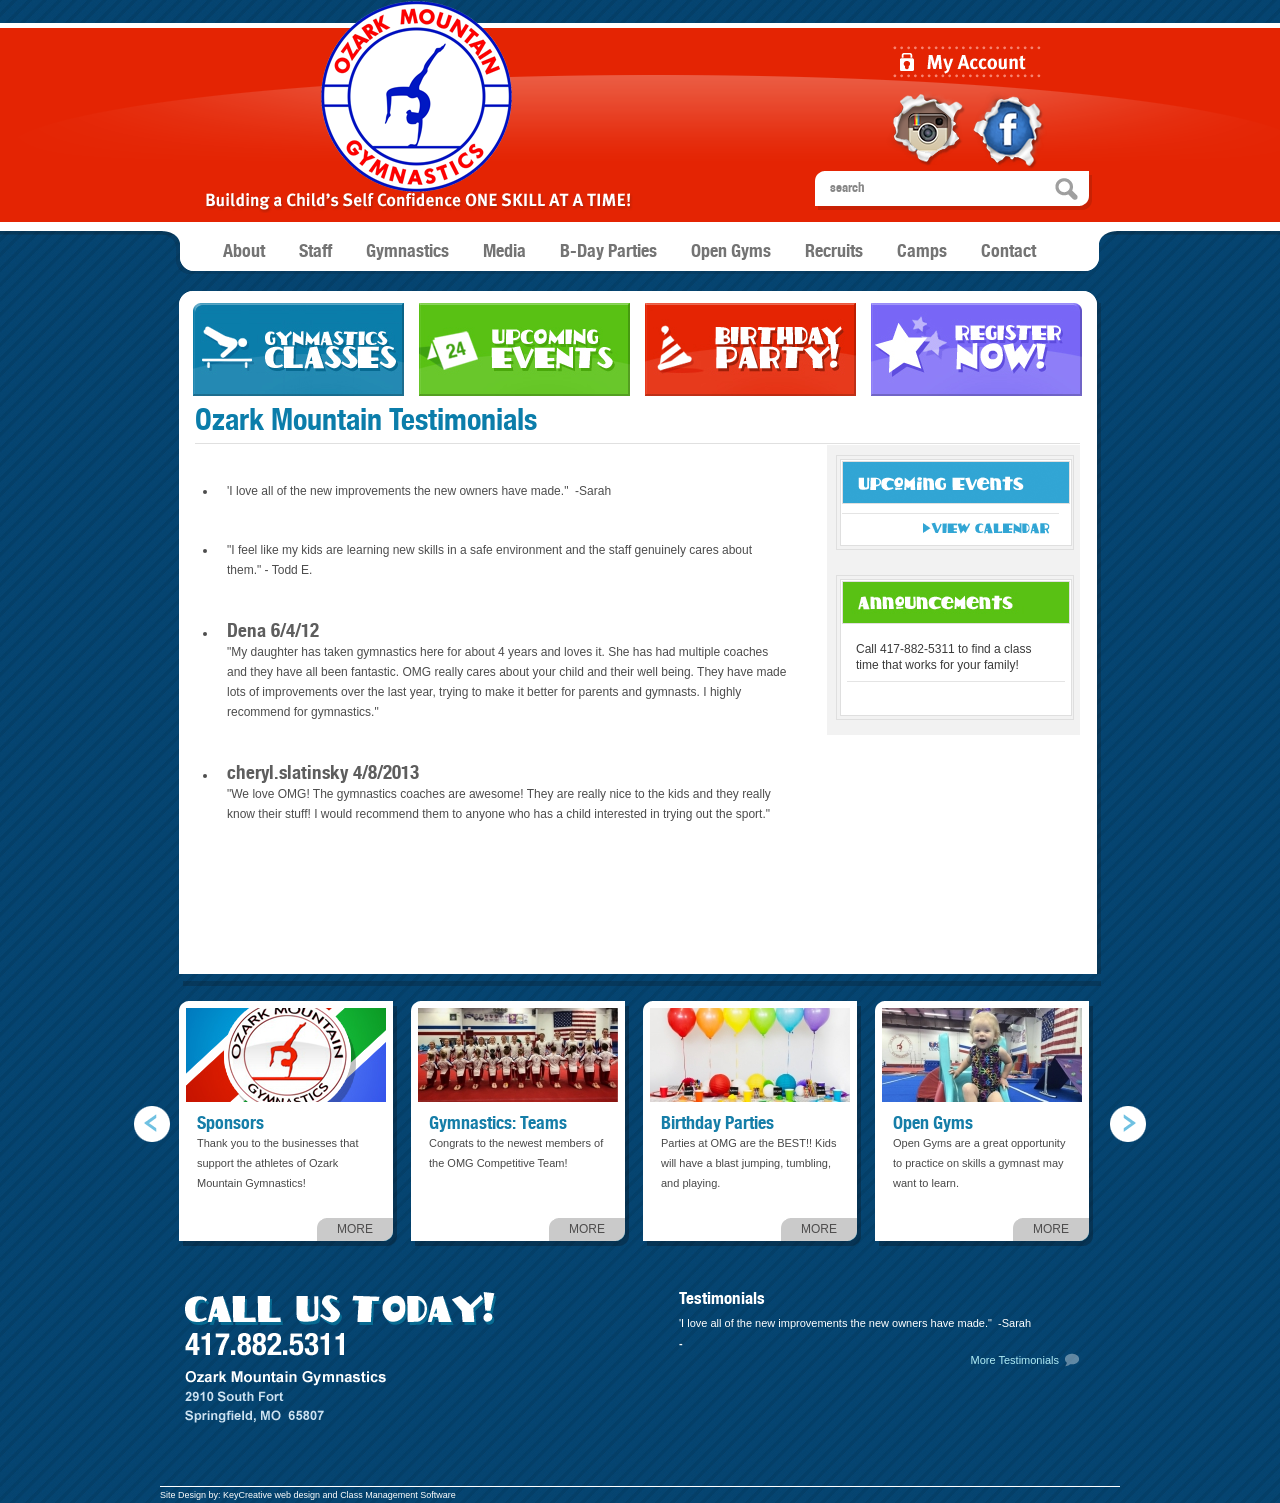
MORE (355, 1229)
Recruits (834, 252)
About (244, 252)
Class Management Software (398, 1495)
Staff (315, 252)
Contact (1008, 252)
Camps (922, 252)
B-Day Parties (608, 252)
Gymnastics (407, 252)
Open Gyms (731, 252)
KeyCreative (247, 1495)
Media (504, 252)
